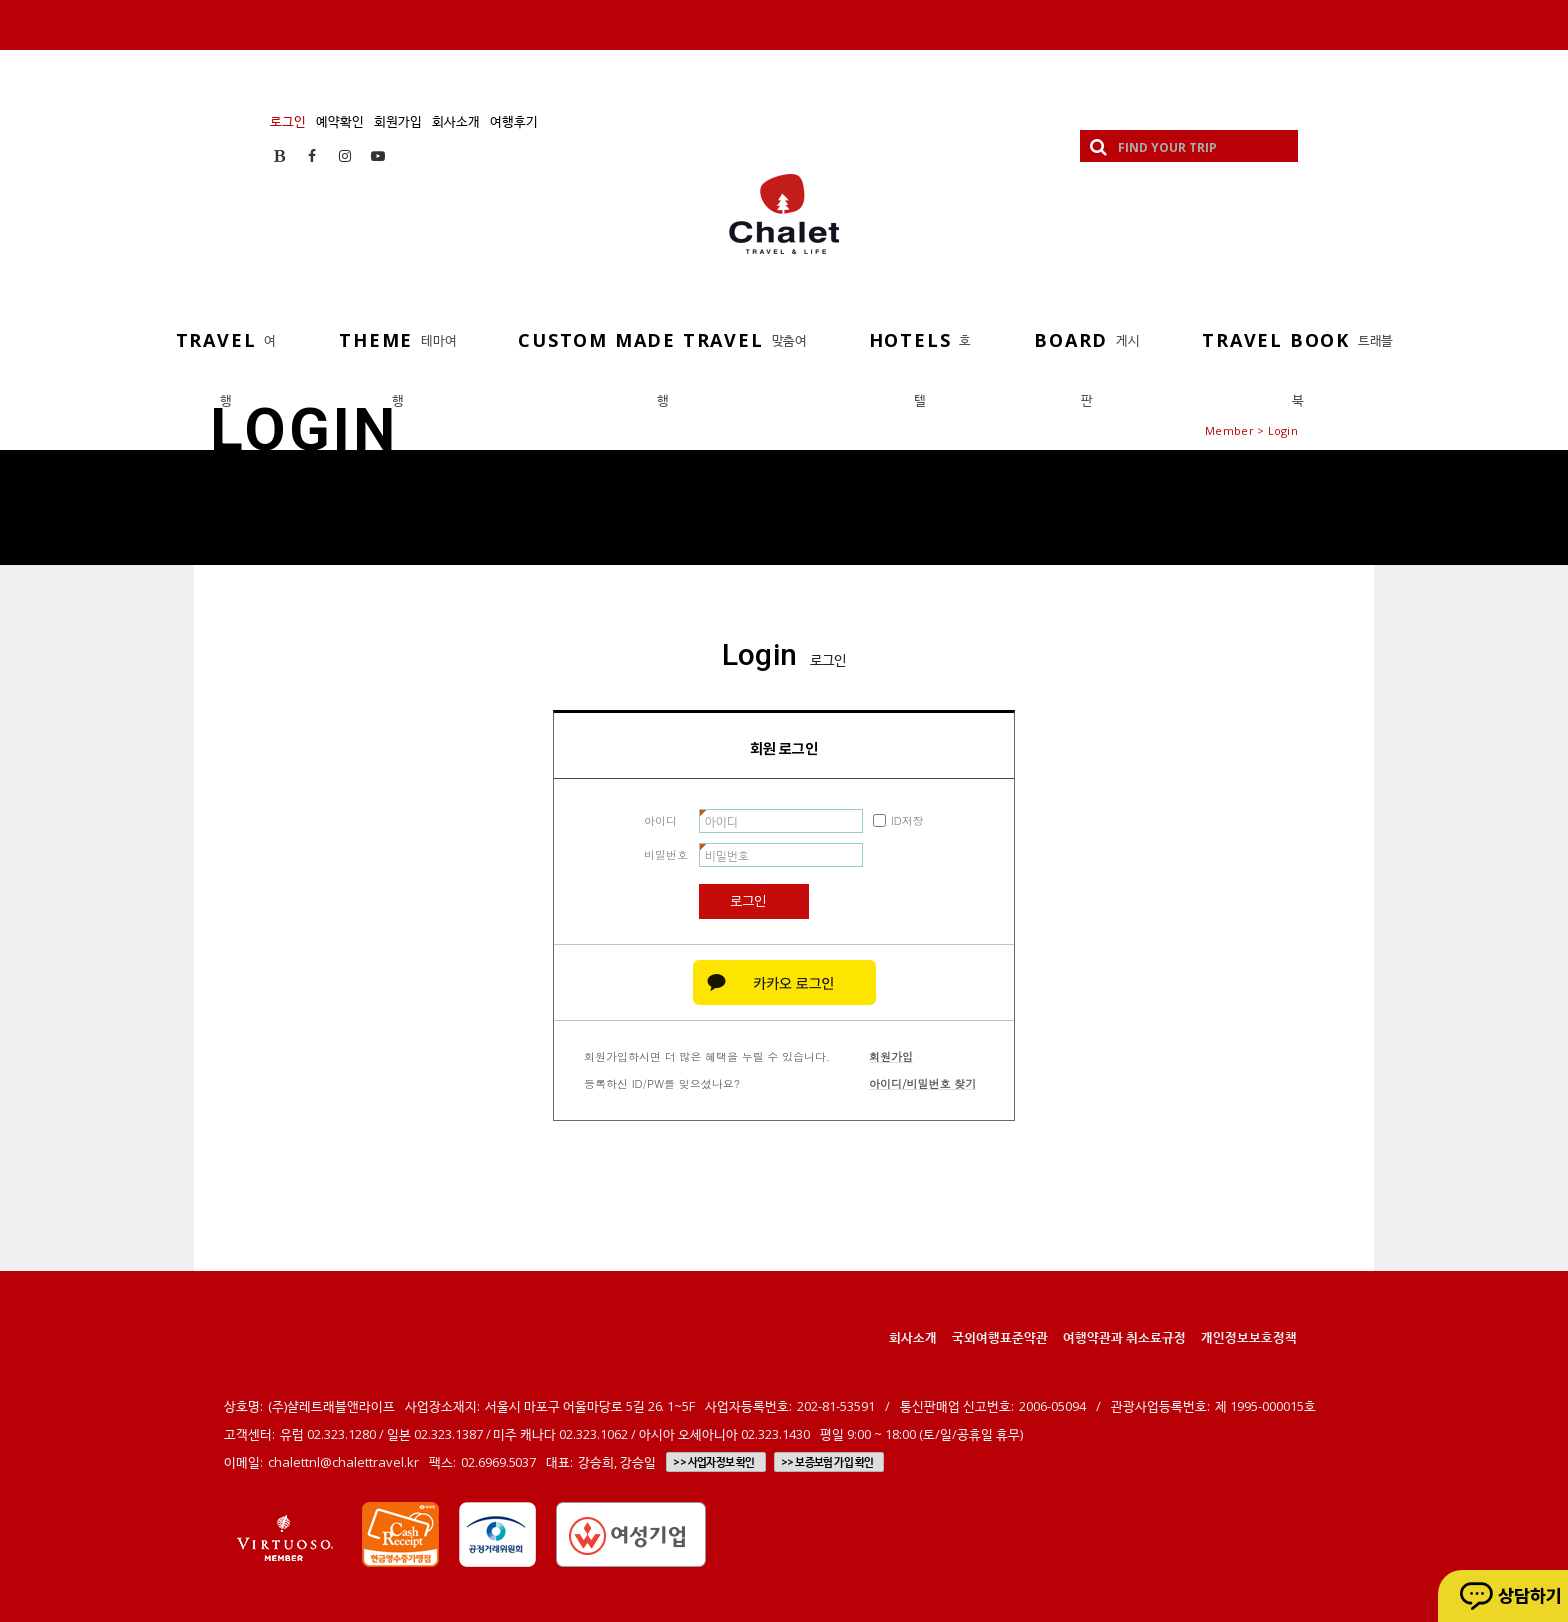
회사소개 (456, 121)
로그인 (288, 121)
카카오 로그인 (784, 982)
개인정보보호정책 (1249, 1337)
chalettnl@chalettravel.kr (343, 1462)
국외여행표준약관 (1000, 1337)
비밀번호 (666, 854)
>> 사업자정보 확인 (713, 1462)
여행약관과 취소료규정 (1124, 1337)
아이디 (660, 820)
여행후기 (514, 121)
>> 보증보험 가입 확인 (827, 1462)
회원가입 (398, 121)
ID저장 (907, 820)
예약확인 (340, 121)
